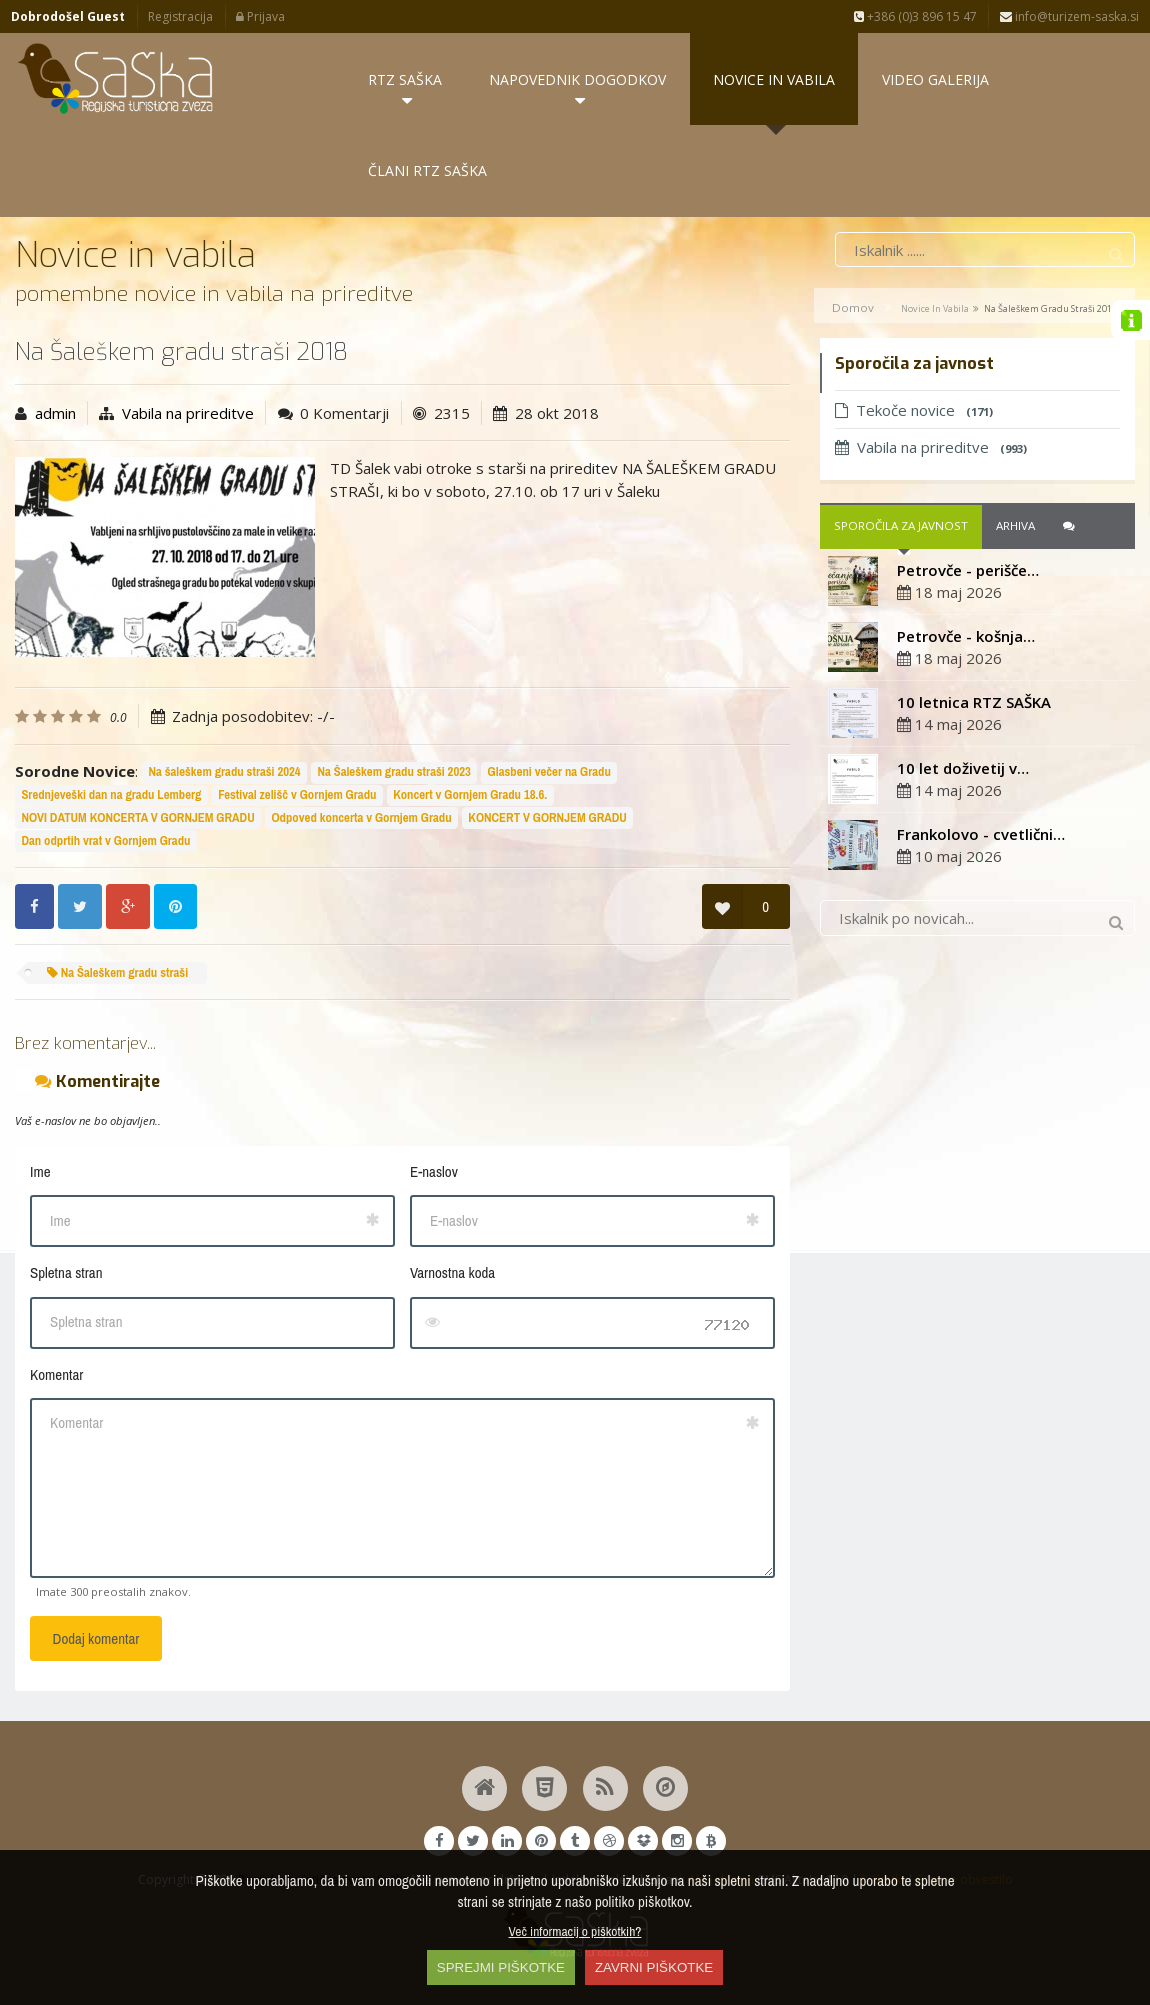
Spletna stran (66, 1272)
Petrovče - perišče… (968, 570)
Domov (853, 307)
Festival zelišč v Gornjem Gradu (297, 795)
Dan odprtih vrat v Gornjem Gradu (105, 840)
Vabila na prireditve (188, 413)
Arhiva (1015, 526)
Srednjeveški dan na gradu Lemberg (111, 795)
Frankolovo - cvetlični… (981, 834)
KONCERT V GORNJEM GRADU (547, 817)
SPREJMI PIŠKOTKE (501, 1967)
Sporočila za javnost (901, 526)
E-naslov (434, 1171)
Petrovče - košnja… (966, 636)
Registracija (180, 16)
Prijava (260, 16)
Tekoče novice (914, 410)
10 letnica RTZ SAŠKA (974, 702)
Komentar (56, 1374)
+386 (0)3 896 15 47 (915, 16)
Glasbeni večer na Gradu (549, 772)
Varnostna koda (452, 1272)
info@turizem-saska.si (1069, 16)
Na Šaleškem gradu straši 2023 (393, 772)
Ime (40, 1171)
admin (55, 413)
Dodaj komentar (96, 1638)
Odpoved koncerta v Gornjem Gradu (361, 817)
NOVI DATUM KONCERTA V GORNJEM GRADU (137, 817)
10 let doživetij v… (963, 768)
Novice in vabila (935, 308)
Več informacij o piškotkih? (575, 1931)
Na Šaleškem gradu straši (117, 972)
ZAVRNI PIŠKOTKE (654, 1967)
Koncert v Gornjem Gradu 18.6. (470, 795)
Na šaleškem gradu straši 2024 (224, 772)
